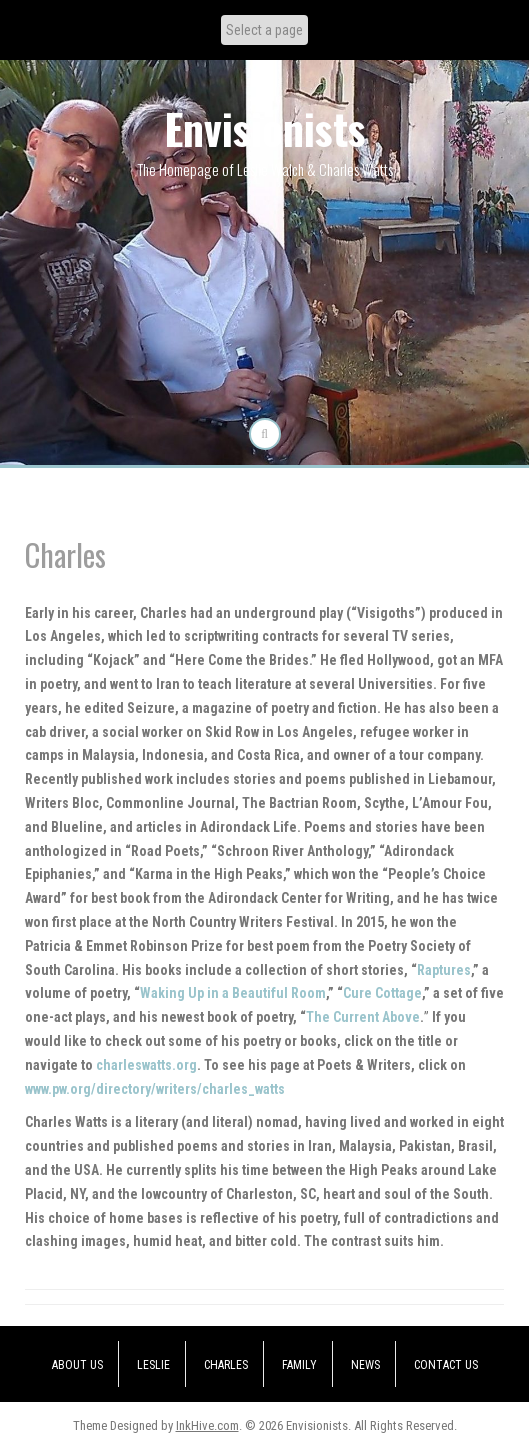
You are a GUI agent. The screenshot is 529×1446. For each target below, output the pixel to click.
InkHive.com (207, 1425)
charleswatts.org (146, 1065)
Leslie (153, 1365)
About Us (77, 1365)
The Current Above (363, 1017)
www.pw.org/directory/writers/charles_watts (155, 1089)
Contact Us (446, 1365)
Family (299, 1365)
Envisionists (265, 128)
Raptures (444, 970)
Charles (226, 1365)
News (365, 1365)
